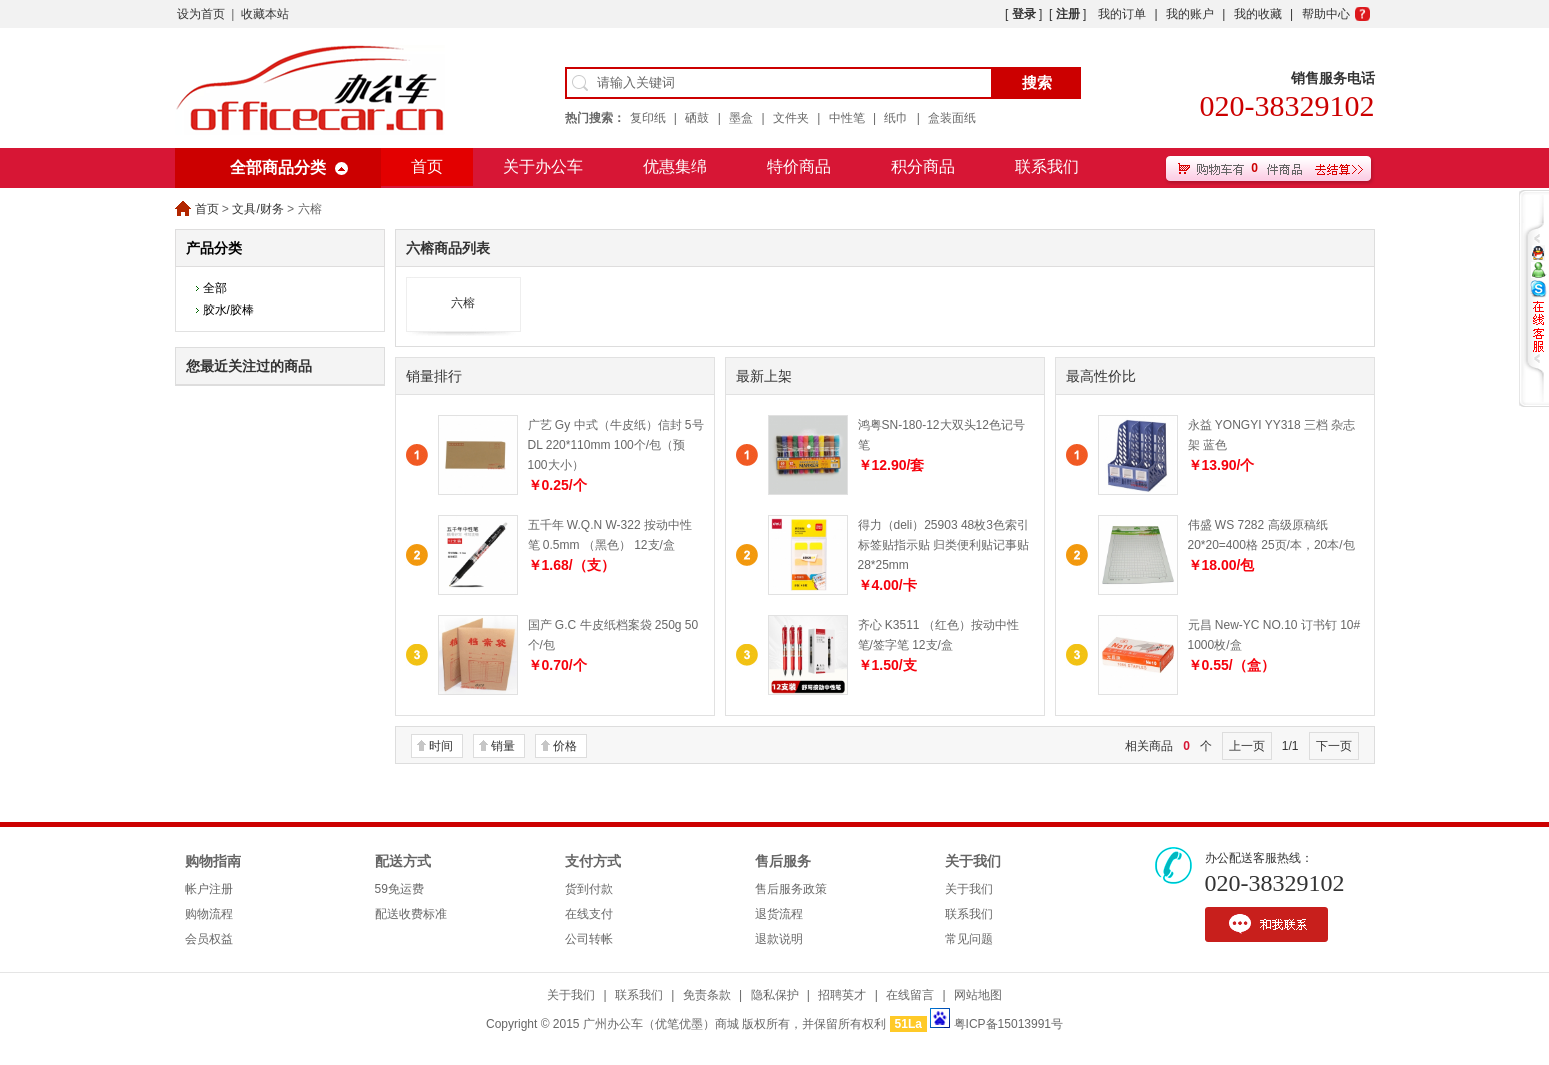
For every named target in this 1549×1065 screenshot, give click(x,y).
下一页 (1334, 746)
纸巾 (896, 118)
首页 (427, 166)
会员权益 (209, 939)
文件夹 (791, 118)
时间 (441, 746)
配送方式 (403, 861)
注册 (1068, 14)
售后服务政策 (791, 889)
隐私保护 (775, 995)
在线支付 (589, 914)
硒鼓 (697, 118)
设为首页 (201, 14)
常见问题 (969, 939)
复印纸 (648, 118)
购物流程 (209, 914)
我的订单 (1122, 14)
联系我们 (1047, 166)
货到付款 (589, 889)
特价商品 (799, 166)
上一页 (1247, 746)
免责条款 (707, 995)
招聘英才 (842, 995)
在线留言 (910, 995)
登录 (1024, 14)
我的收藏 (1258, 14)
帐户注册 (209, 889)
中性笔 (847, 118)
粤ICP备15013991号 (1008, 1024)
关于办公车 (543, 166)
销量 (503, 746)
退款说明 (779, 939)
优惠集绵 (675, 166)
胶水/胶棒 (228, 310)
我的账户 (1190, 14)
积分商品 (923, 166)
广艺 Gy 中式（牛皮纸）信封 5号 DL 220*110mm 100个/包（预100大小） (616, 445)
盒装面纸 (952, 118)
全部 (215, 288)
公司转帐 (589, 939)
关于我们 (973, 861)
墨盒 (741, 118)
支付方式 (593, 861)
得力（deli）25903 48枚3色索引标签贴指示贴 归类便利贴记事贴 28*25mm (943, 545)
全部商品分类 (278, 167)
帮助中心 (1326, 14)
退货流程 (779, 914)
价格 (565, 746)
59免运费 (399, 889)
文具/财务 (257, 209)
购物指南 (213, 861)
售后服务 (783, 861)
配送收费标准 (411, 914)
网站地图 (978, 995)
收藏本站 (265, 14)
